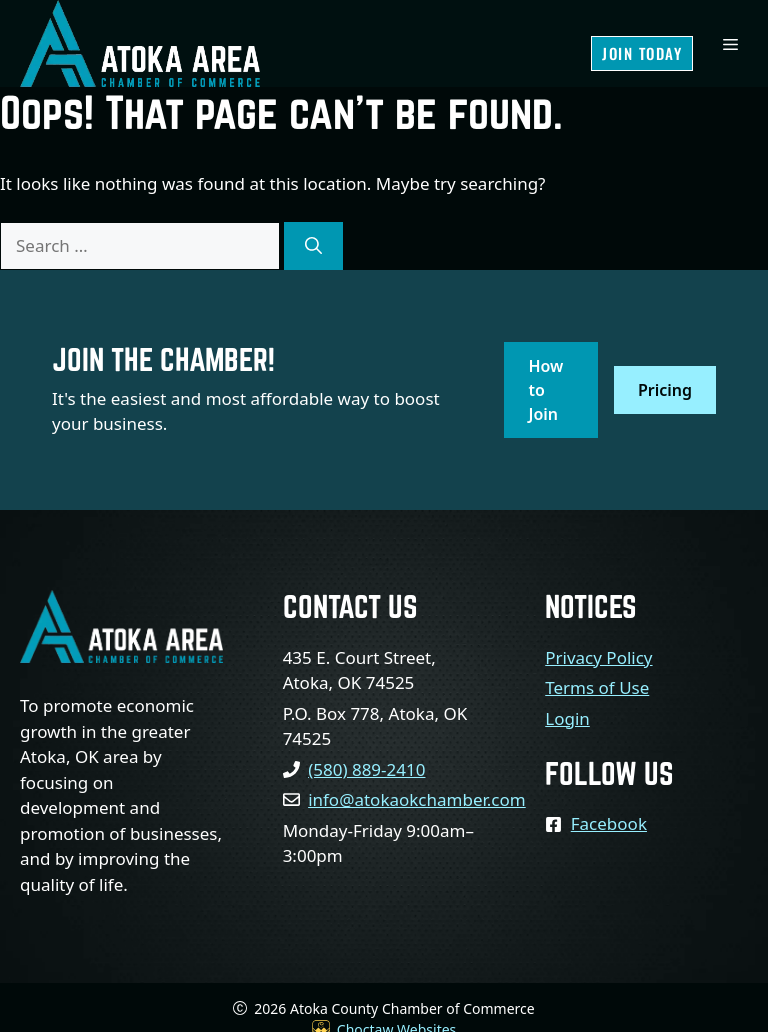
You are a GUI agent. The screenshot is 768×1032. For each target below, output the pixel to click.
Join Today (642, 53)
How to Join (545, 390)
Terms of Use (597, 687)
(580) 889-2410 (366, 769)
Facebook (609, 823)
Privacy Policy (598, 657)
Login (567, 718)
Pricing (665, 390)
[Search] (313, 246)
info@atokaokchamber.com (417, 799)
